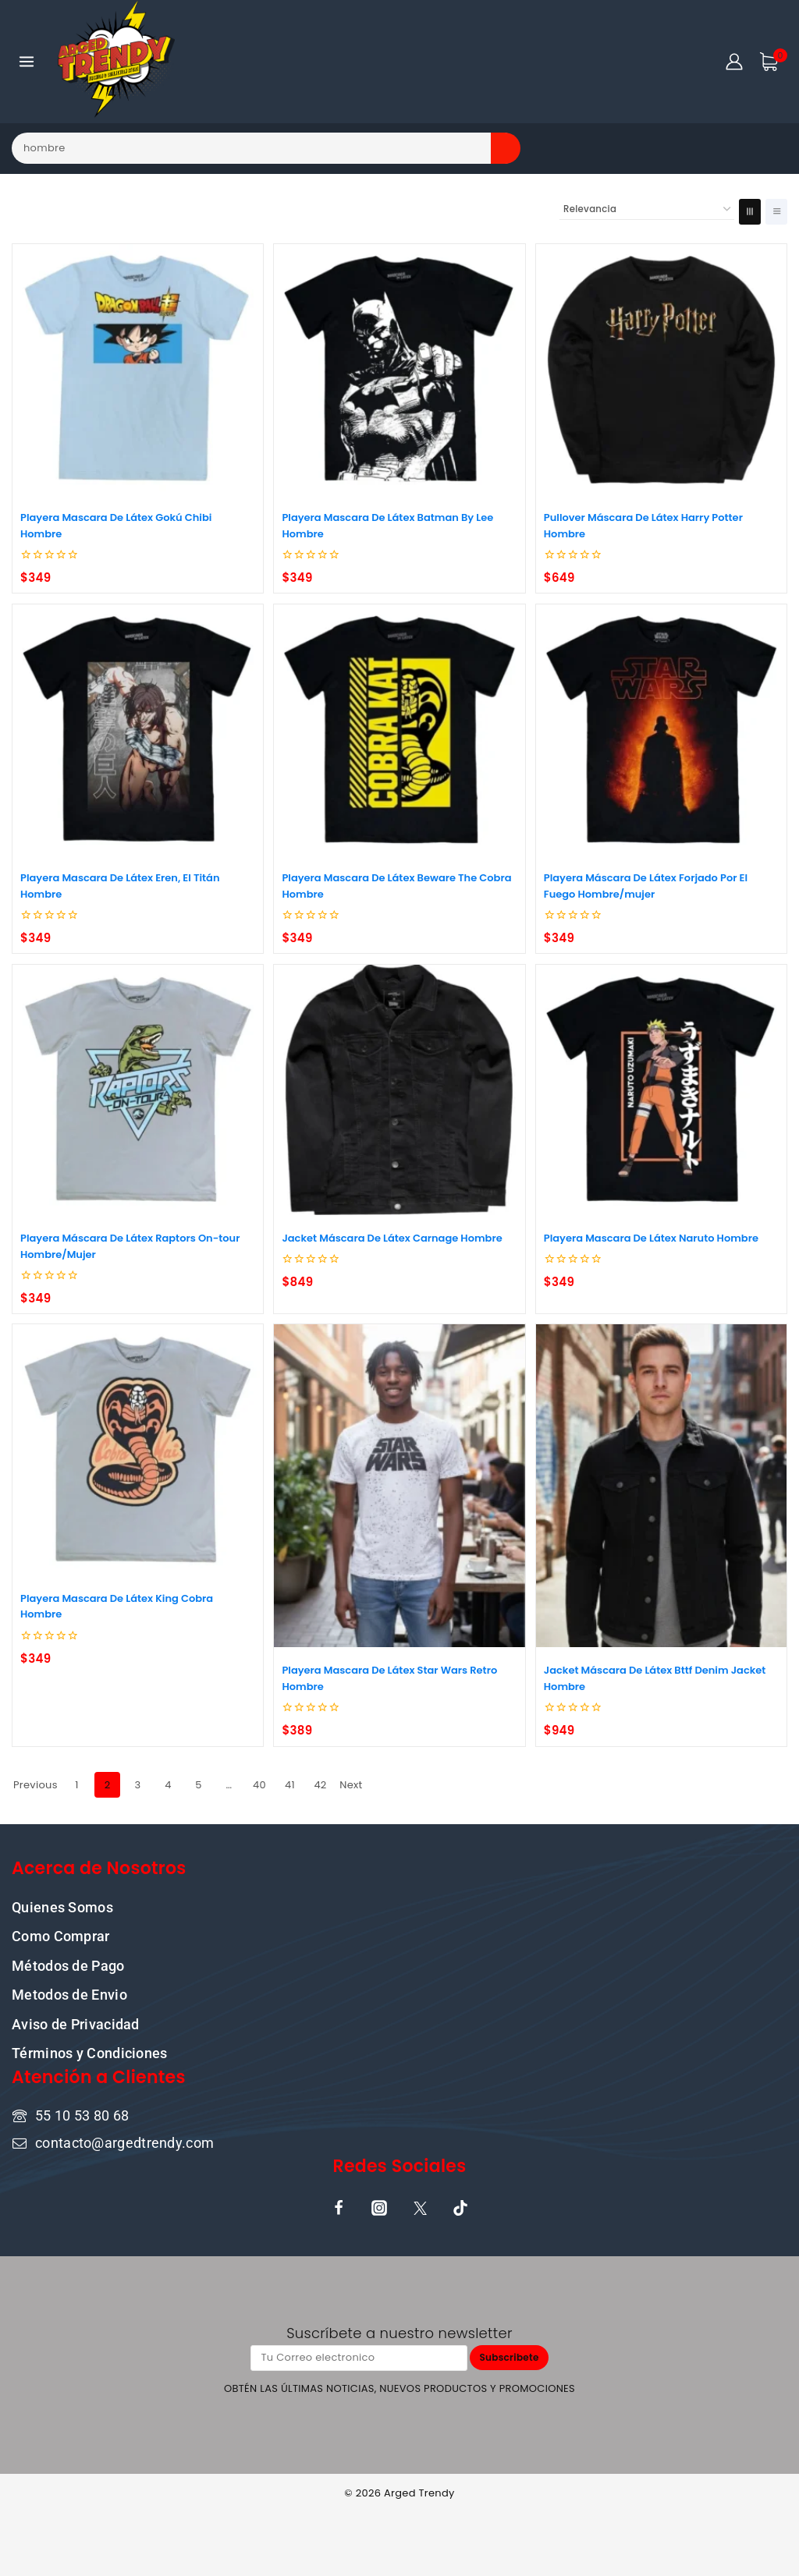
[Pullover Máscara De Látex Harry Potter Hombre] (661, 369)
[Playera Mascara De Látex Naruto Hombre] (661, 1090)
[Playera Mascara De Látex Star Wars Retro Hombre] (399, 1485)
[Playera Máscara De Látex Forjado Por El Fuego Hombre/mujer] (661, 729)
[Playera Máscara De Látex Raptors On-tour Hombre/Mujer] (137, 1090)
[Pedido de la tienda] (646, 210)
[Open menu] (27, 61)
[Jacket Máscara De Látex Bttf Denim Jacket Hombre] (661, 1485)
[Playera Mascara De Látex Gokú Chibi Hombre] (137, 369)
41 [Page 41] (290, 1784)
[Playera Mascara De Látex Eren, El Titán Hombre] (137, 729)
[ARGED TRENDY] (116, 61)
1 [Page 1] (76, 1784)
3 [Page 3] (138, 1784)
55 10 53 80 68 (82, 2115)
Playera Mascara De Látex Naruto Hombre (651, 1238)
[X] (419, 2207)
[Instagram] (379, 2207)
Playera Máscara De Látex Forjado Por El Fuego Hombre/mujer (646, 886)
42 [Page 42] (320, 1784)
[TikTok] (460, 2207)
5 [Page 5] (198, 1784)
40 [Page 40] (259, 1784)
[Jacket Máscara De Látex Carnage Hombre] (399, 1090)
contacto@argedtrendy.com (124, 2141)
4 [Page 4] (168, 1784)
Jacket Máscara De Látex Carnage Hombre (392, 1238)
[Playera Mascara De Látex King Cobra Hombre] (137, 1449)
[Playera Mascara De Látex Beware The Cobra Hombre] (399, 729)
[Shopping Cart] (773, 61)
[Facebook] (338, 2207)
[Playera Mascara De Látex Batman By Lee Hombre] (399, 369)
